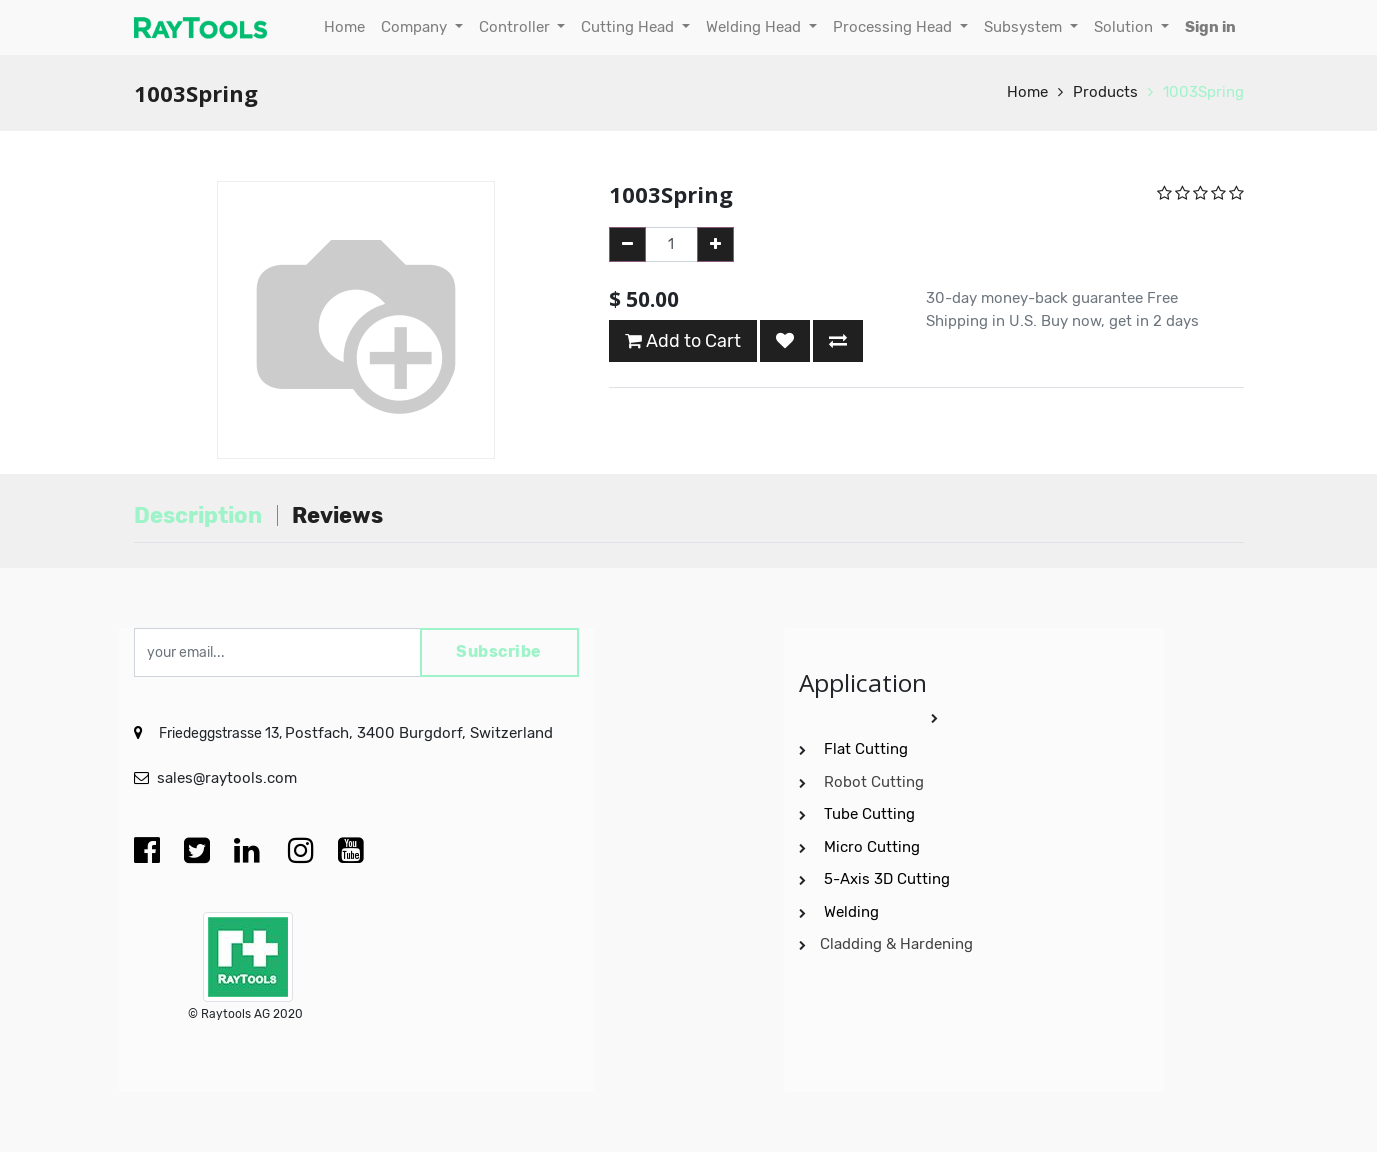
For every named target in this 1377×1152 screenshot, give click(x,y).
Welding (851, 911)
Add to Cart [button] (683, 341)
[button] (785, 341)
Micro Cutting (874, 846)
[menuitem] (344, 27)
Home (1027, 92)
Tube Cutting (871, 814)
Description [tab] (198, 515)
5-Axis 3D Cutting (889, 879)
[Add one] (715, 244)
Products (1105, 92)
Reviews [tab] (337, 515)
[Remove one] (627, 244)
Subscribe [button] (499, 652)
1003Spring (1203, 92)
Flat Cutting (866, 749)
